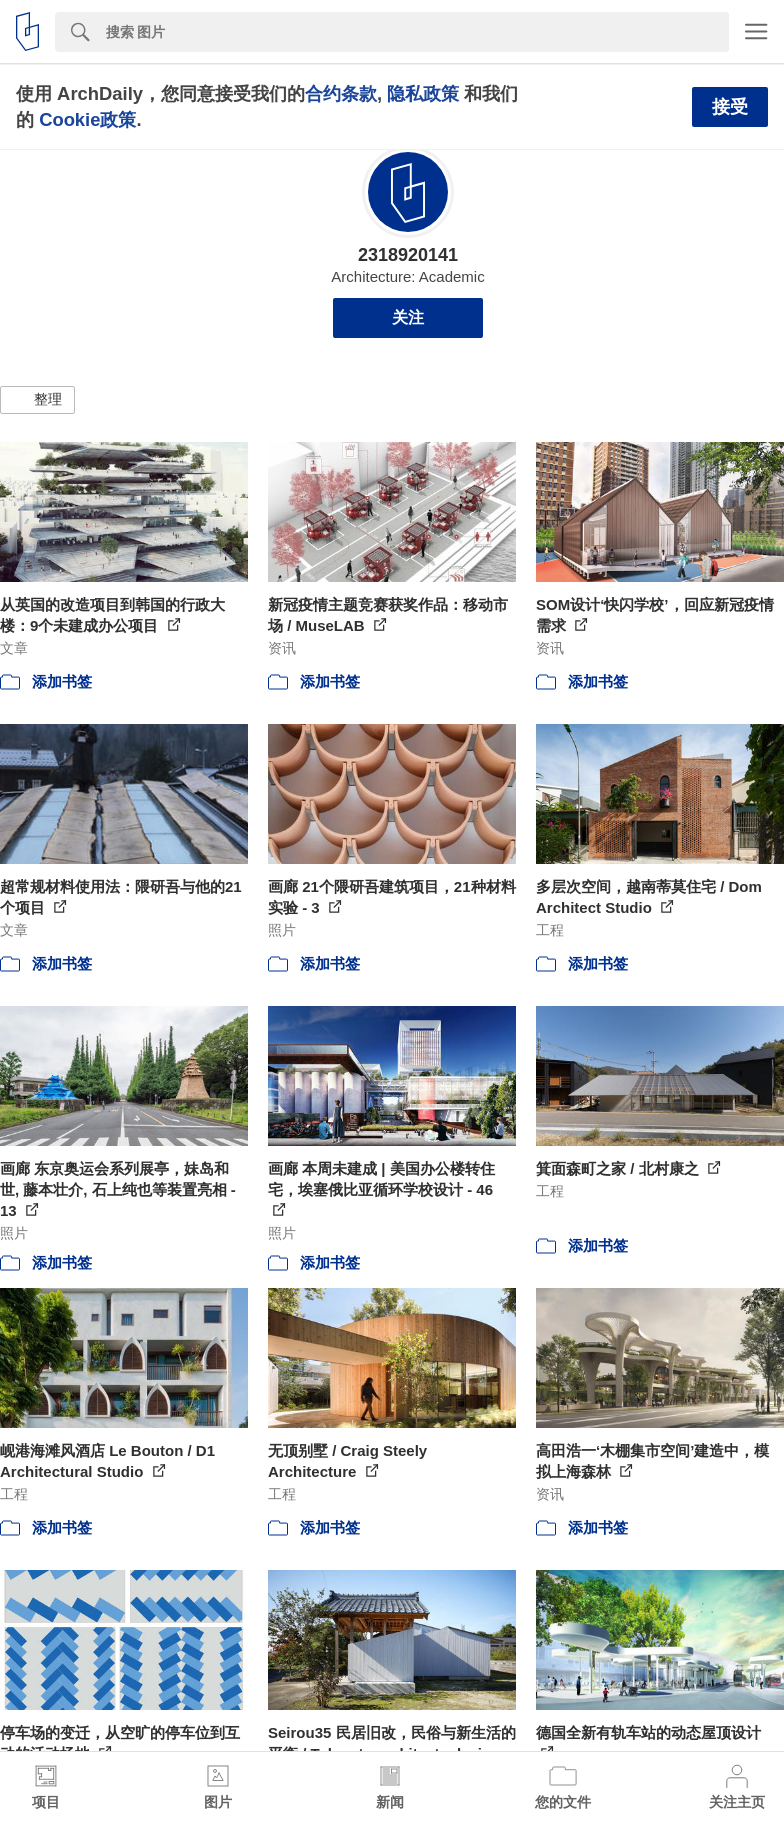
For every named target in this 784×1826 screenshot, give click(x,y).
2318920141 (408, 255)
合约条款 (341, 93)
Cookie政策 (87, 119)
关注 (408, 317)
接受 (730, 107)
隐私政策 (423, 93)
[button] (37, 400)
